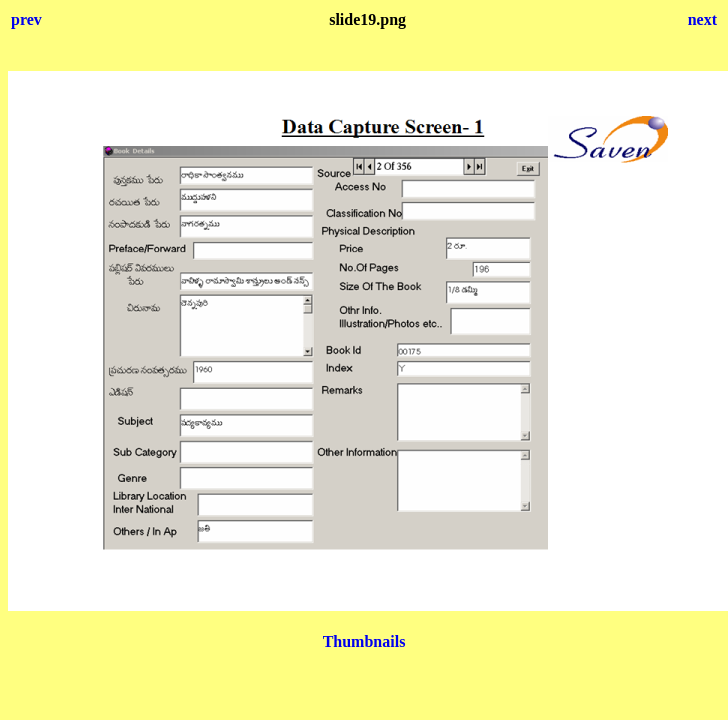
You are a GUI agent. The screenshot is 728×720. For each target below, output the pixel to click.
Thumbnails (364, 641)
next (702, 19)
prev (26, 19)
